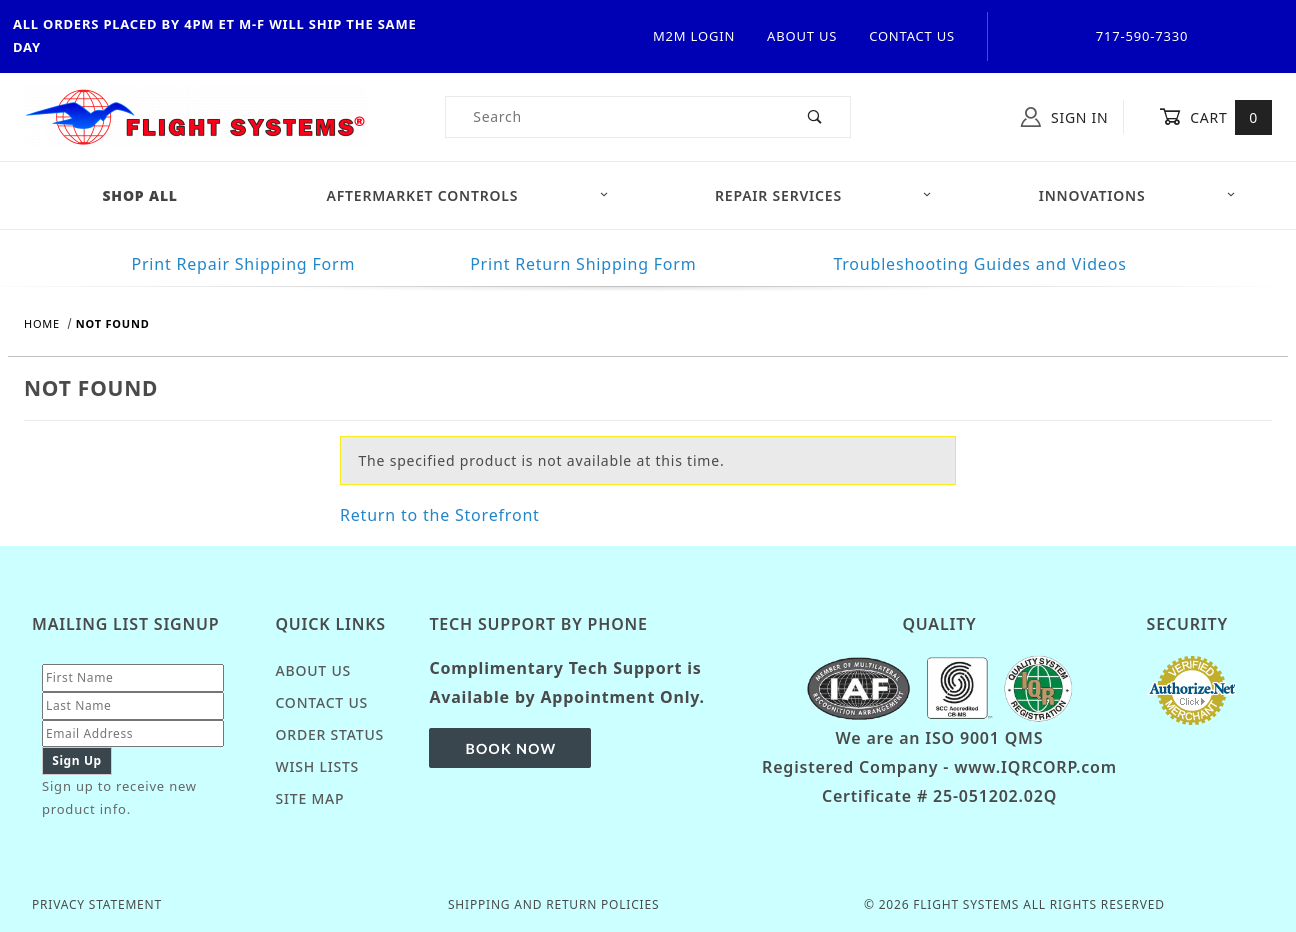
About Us (802, 36)
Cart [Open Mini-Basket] (1215, 117)
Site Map (309, 798)
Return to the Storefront (440, 515)
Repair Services (824, 195)
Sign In (1064, 117)
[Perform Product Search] (815, 117)
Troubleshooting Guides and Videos (979, 264)
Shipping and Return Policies (553, 904)
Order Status (329, 734)
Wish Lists (317, 766)
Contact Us (912, 36)
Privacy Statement (97, 904)
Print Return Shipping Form (583, 264)
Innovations (1137, 195)
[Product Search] (613, 117)
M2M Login (694, 36)
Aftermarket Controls (468, 195)
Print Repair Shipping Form (243, 264)
